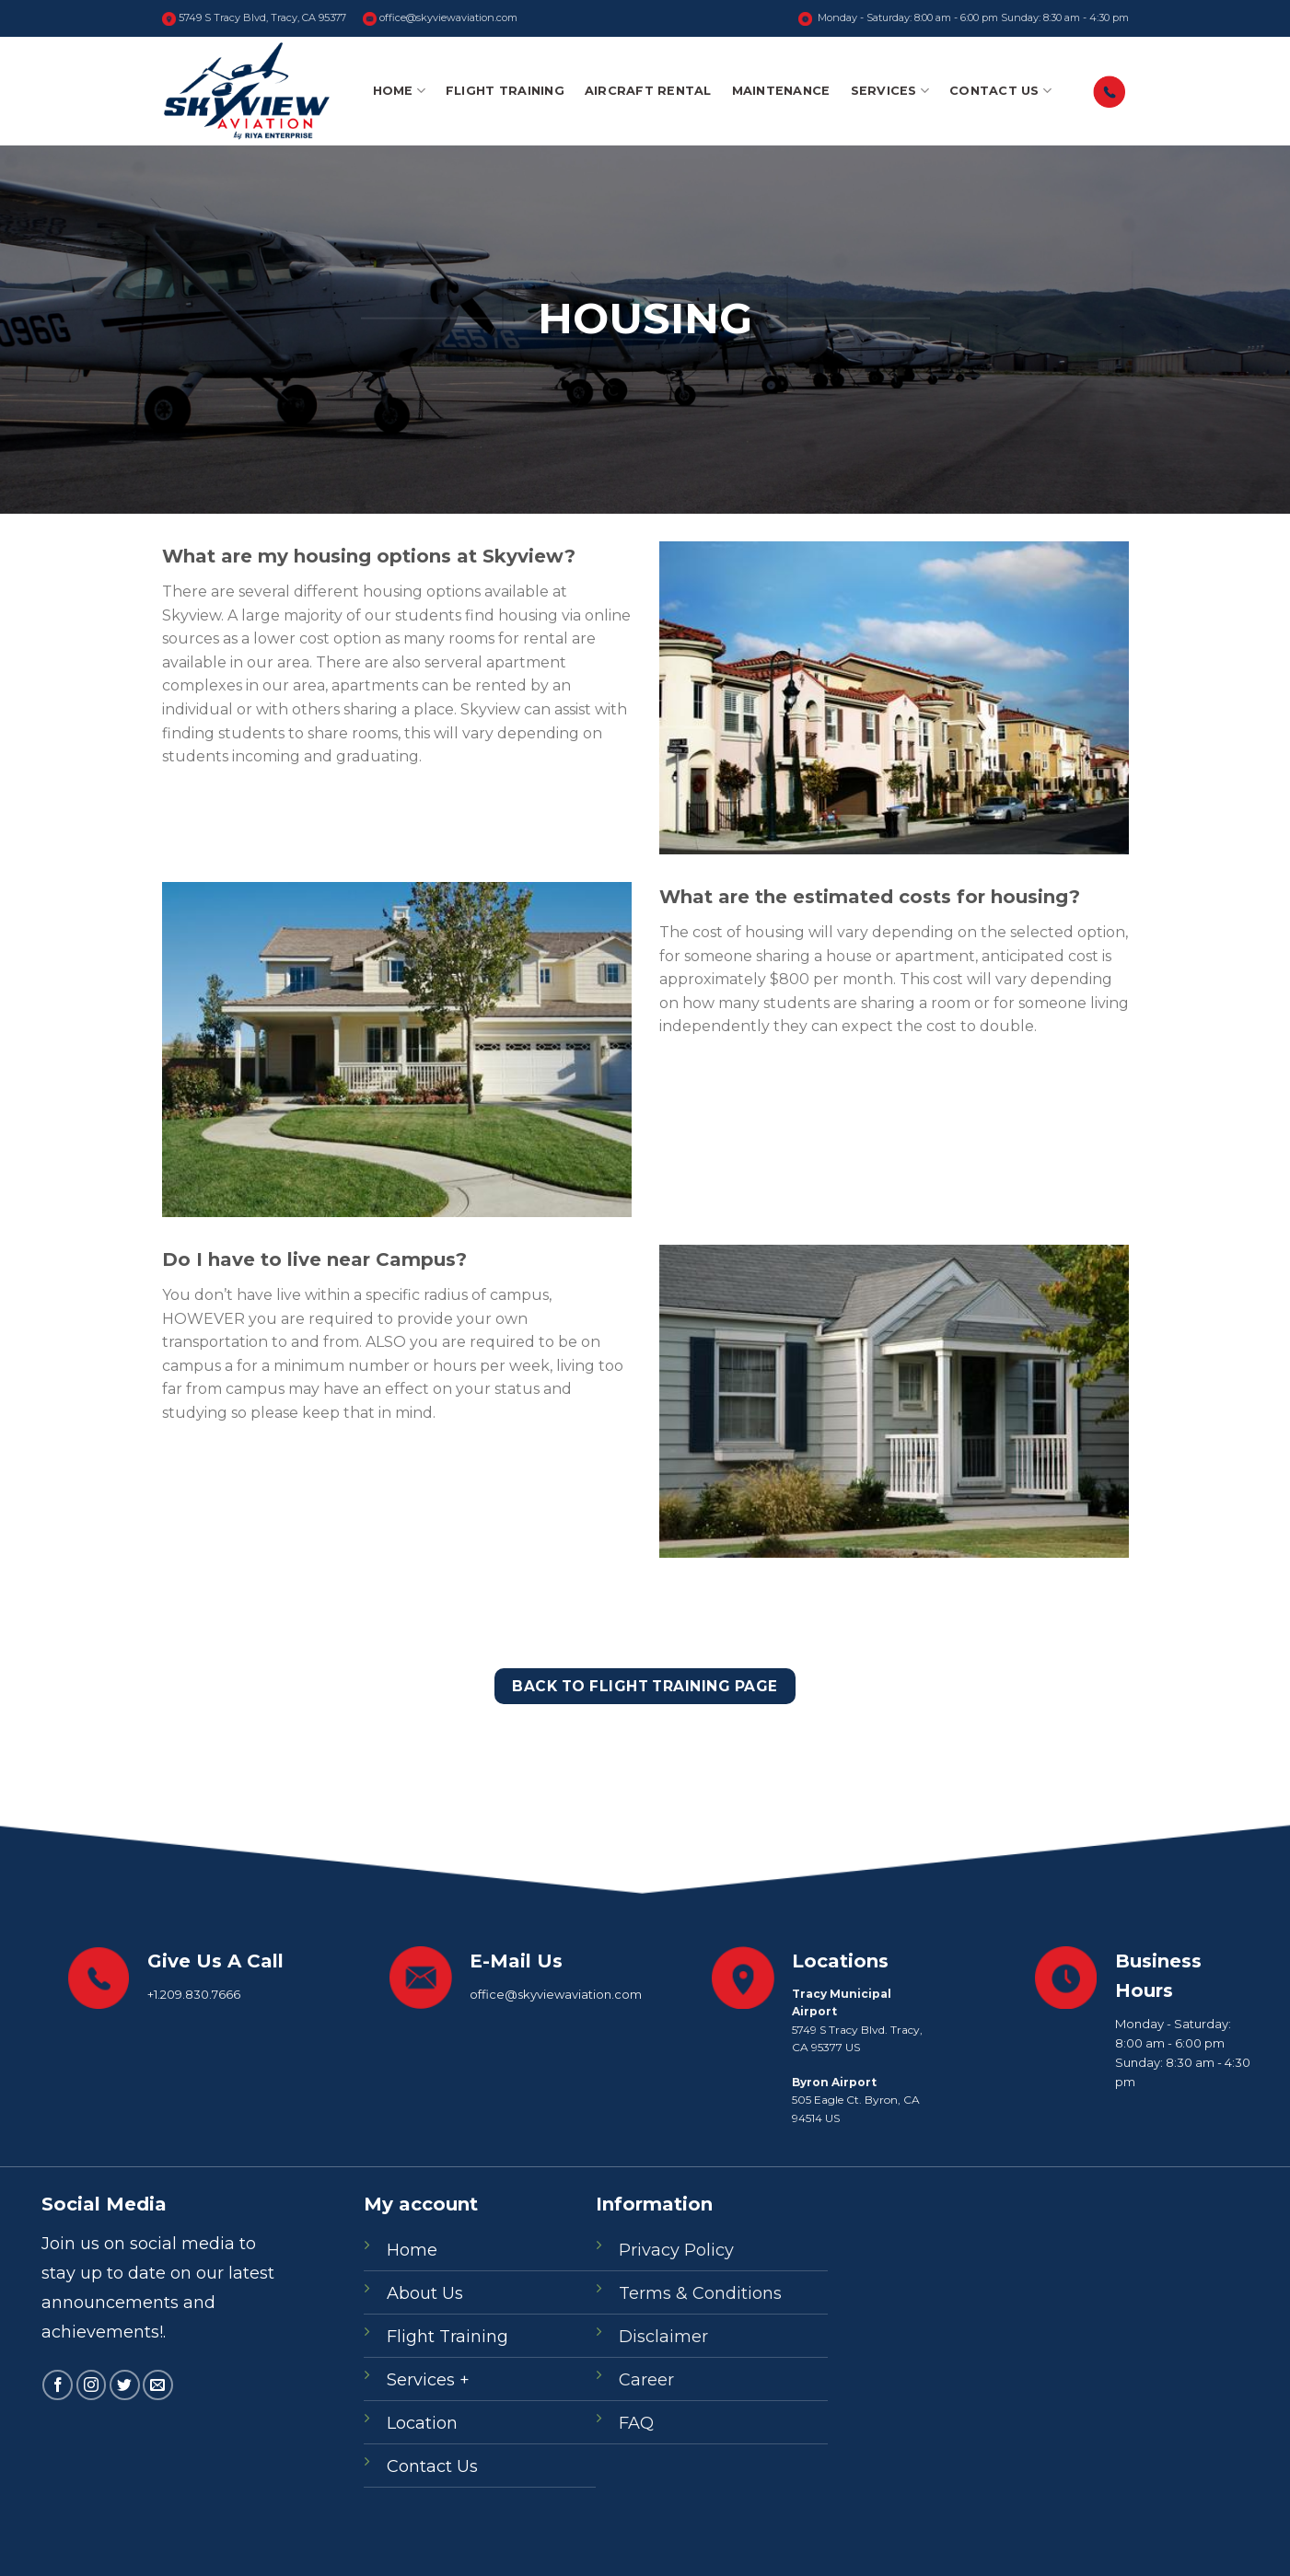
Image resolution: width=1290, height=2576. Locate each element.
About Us (425, 2293)
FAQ (636, 2423)
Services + (428, 2380)
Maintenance (781, 91)
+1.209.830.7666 (193, 1994)
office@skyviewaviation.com (440, 18)
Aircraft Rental (648, 91)
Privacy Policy (676, 2250)
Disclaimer (663, 2337)
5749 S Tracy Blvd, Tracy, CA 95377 (254, 18)
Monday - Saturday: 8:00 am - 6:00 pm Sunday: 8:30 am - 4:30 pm (963, 18)
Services (890, 90)
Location (422, 2423)
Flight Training (505, 91)
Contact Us (1000, 90)
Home (399, 90)
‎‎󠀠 (1110, 91)
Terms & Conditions (700, 2293)
